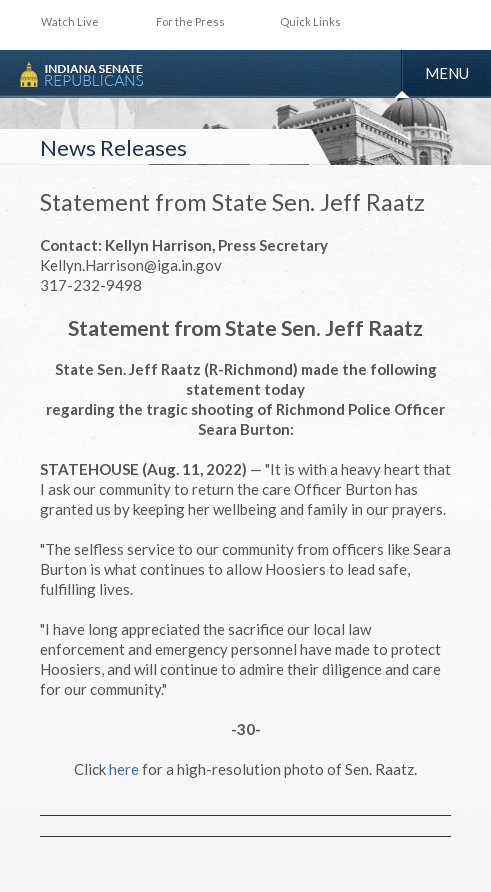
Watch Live (70, 21)
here (124, 769)
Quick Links (310, 21)
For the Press (190, 21)
